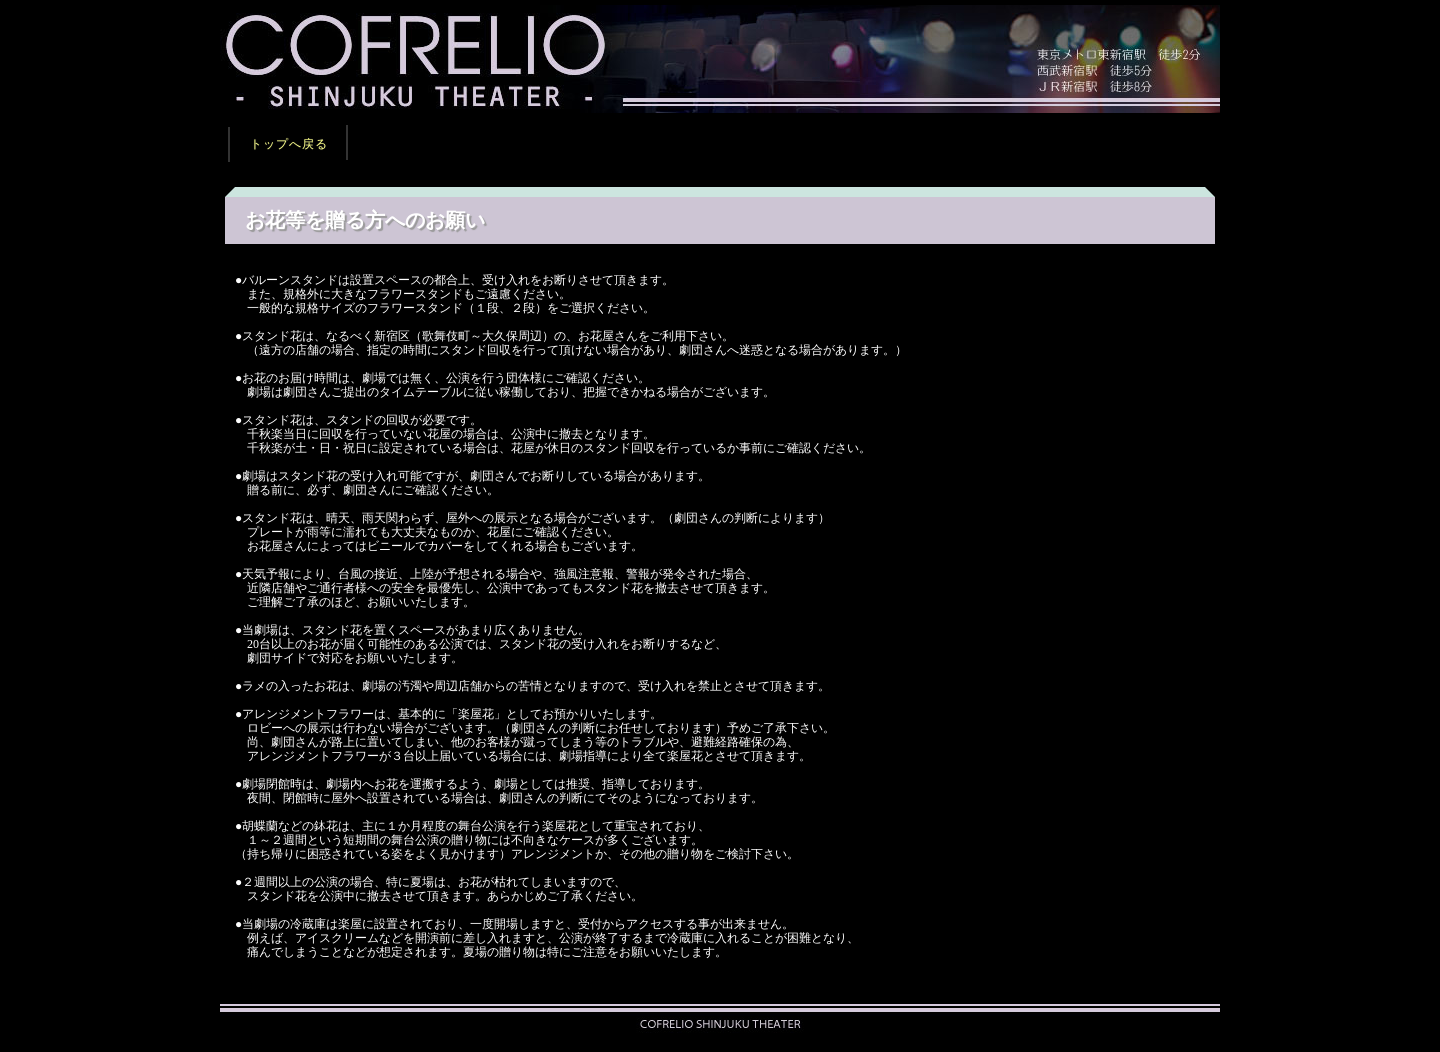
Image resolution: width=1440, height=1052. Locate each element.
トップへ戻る (289, 144)
